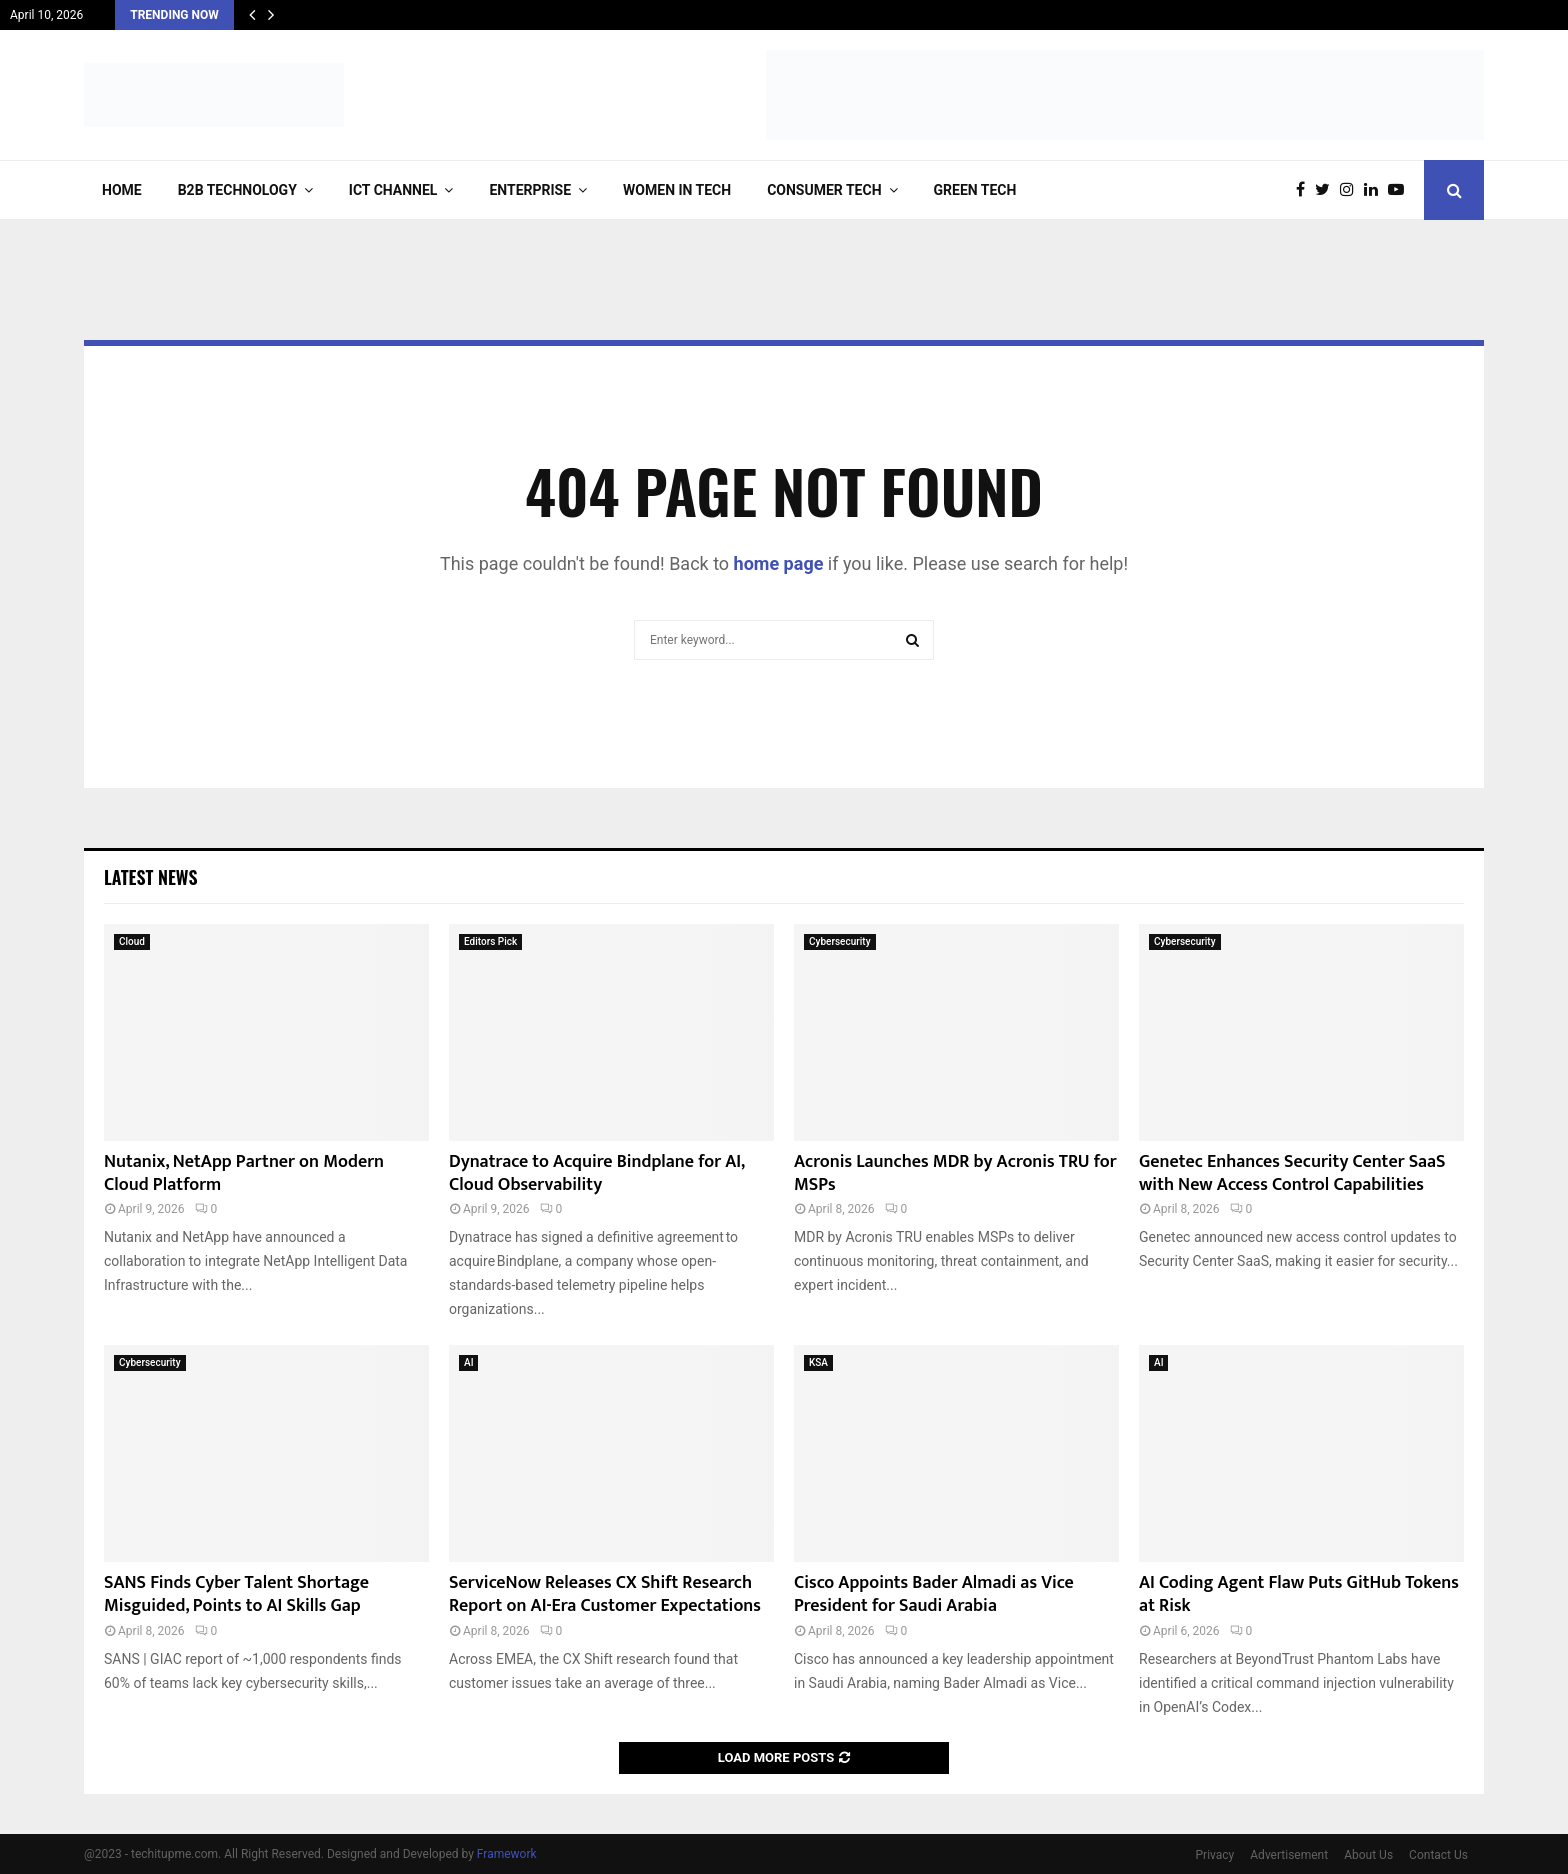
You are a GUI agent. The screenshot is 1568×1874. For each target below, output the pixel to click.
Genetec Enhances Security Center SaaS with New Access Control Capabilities (1292, 1173)
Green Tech (975, 190)
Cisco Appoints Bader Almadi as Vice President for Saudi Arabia (934, 1594)
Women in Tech (677, 190)
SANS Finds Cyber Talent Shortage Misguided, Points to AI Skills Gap (236, 1594)
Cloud (132, 941)
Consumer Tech (824, 190)
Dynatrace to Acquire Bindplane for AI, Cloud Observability (596, 1173)
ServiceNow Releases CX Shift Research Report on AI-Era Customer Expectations (605, 1594)
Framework (507, 1854)
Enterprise (530, 190)
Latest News (150, 877)
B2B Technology (237, 190)
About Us (1368, 1855)
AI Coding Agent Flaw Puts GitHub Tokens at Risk (1299, 1594)
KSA (818, 1362)
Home (122, 190)
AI (468, 1362)
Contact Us (1438, 1855)
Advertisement (1289, 1855)
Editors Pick (490, 941)
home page (779, 563)
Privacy (1215, 1855)
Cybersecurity (840, 941)
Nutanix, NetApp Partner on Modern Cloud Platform (244, 1173)
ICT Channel (393, 190)
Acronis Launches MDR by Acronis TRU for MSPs (955, 1173)
